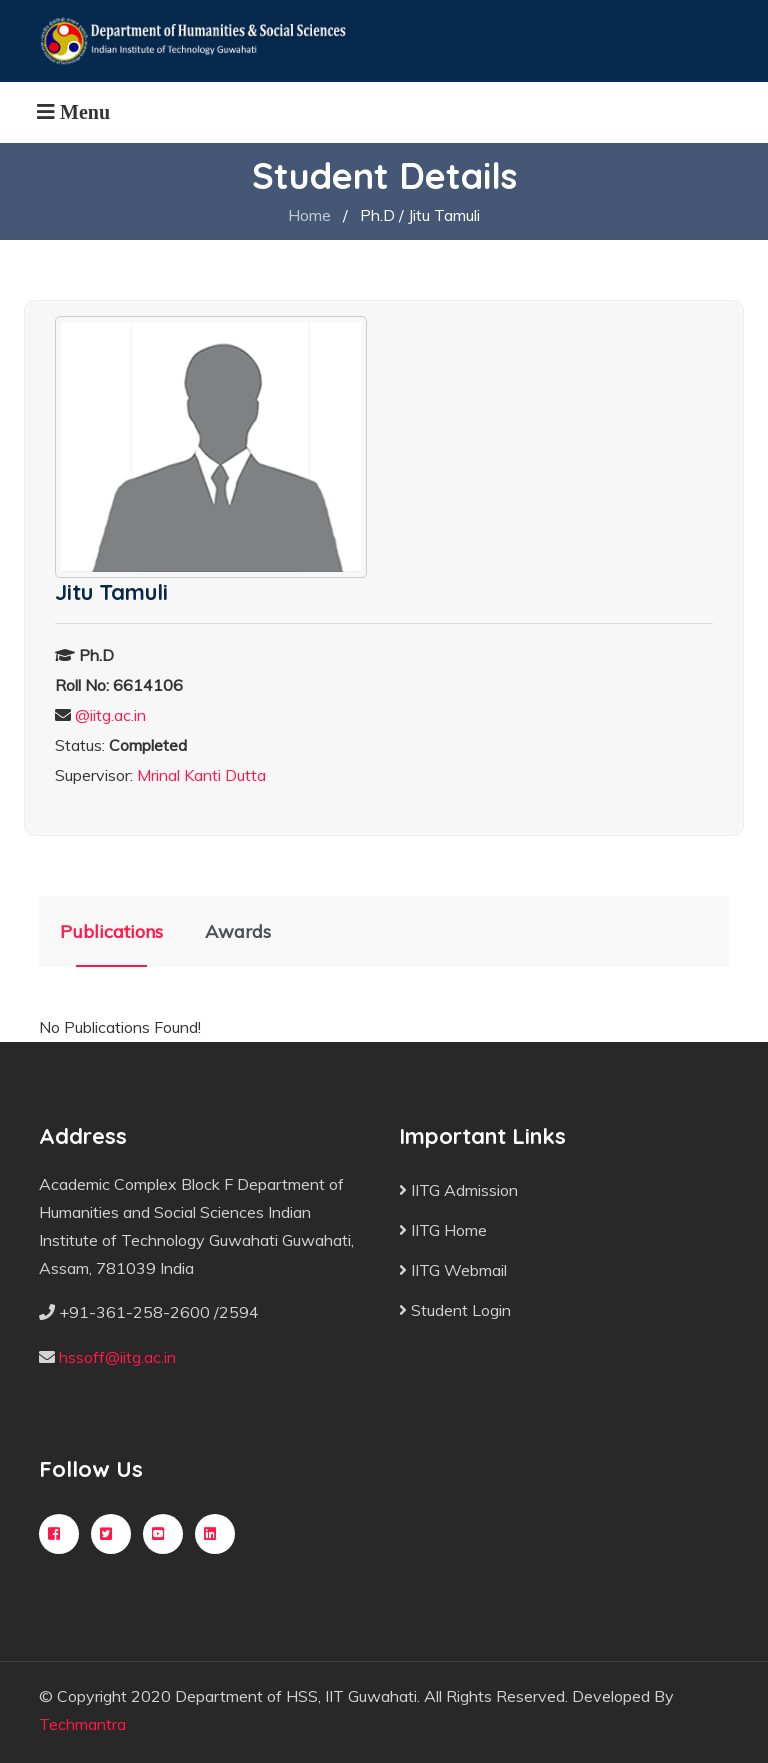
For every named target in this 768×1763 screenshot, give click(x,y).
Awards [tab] (238, 931)
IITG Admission (458, 1190)
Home (309, 215)
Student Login (455, 1310)
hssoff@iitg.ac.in (117, 1357)
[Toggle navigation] (73, 112)
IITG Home (443, 1230)
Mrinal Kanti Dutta (201, 775)
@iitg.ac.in (110, 715)
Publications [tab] (111, 931)
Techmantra (82, 1724)
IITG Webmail (453, 1270)
